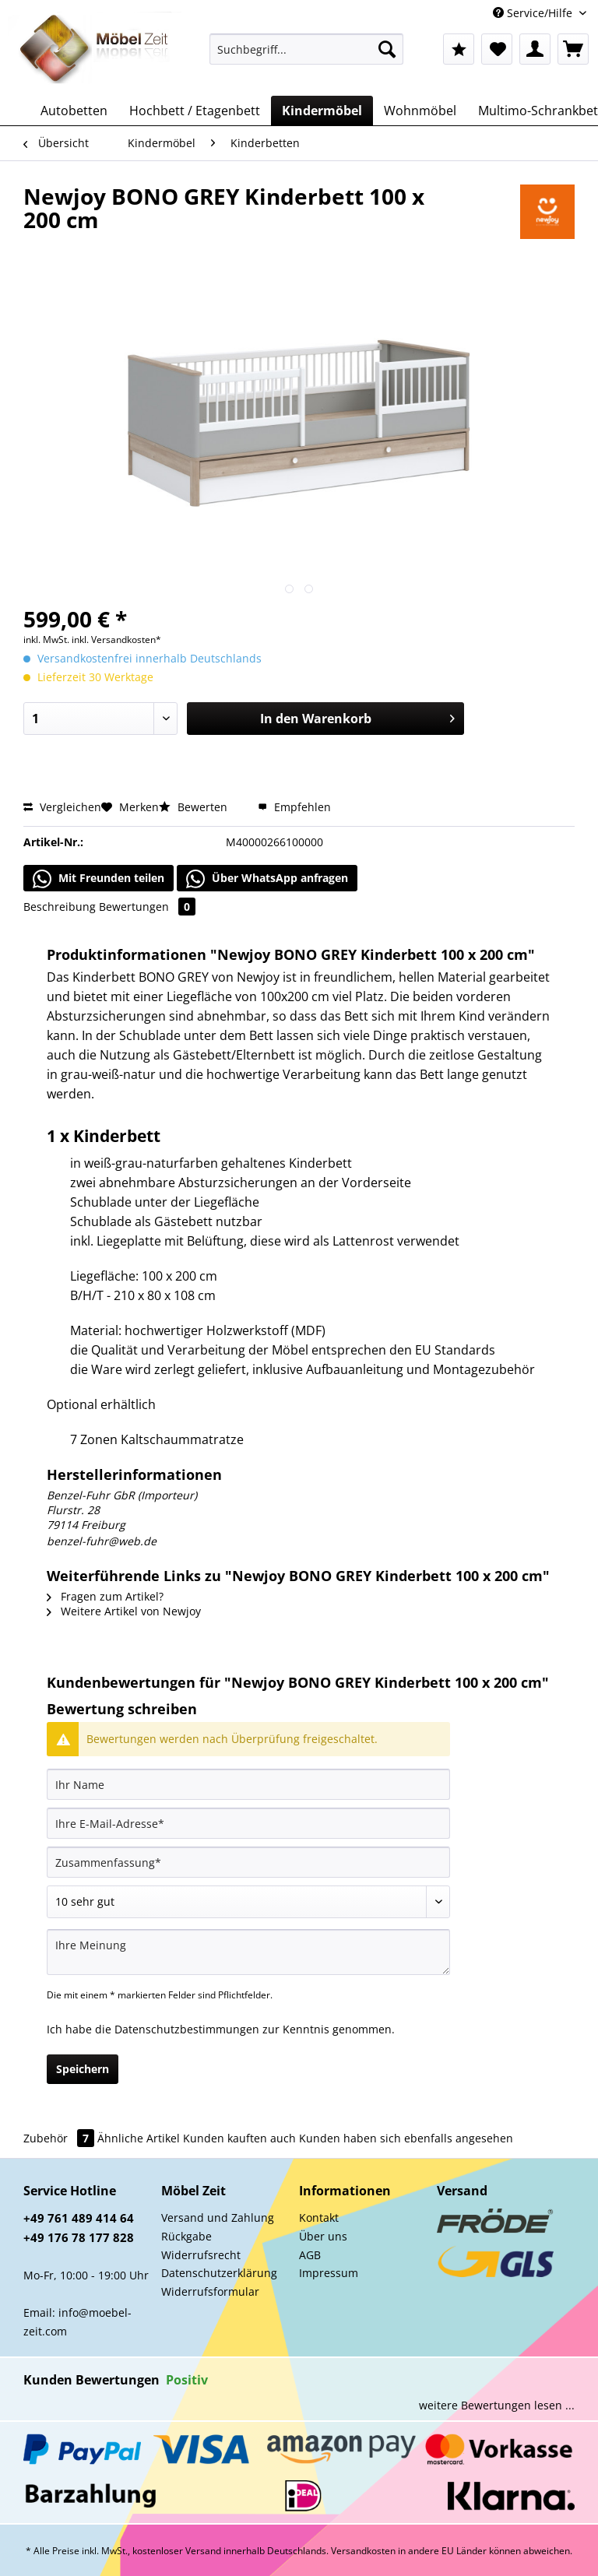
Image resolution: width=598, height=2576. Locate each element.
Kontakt (319, 2217)
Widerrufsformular (210, 2291)
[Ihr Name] (248, 1784)
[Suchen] (387, 49)
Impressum (328, 2272)
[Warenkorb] (573, 49)
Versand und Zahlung (217, 2217)
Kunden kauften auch (239, 2138)
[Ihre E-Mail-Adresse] (248, 1823)
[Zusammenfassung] (248, 1862)
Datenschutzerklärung (219, 2272)
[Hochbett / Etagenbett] (194, 110)
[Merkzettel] (496, 49)
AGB (310, 2254)
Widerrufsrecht (201, 2254)
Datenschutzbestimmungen (186, 2029)
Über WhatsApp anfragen (267, 879)
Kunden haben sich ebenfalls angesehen (406, 2138)
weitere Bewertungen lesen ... (497, 2405)
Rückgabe (186, 2236)
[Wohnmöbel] (420, 110)
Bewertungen (147, 906)
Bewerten (194, 807)
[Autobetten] (74, 110)
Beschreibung (59, 906)
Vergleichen (62, 807)
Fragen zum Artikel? (105, 1596)
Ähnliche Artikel (138, 2138)
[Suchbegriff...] (306, 49)
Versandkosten (363, 2550)
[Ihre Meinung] (248, 1952)
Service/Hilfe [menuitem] (534, 12)
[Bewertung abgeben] (248, 1901)
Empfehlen (294, 807)
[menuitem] (306, 56)
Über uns (323, 2236)
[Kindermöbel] (322, 110)
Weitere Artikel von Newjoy (124, 1611)
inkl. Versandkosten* (116, 639)
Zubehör (60, 2138)
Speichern (82, 2068)
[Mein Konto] (535, 49)
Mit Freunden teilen (98, 879)
